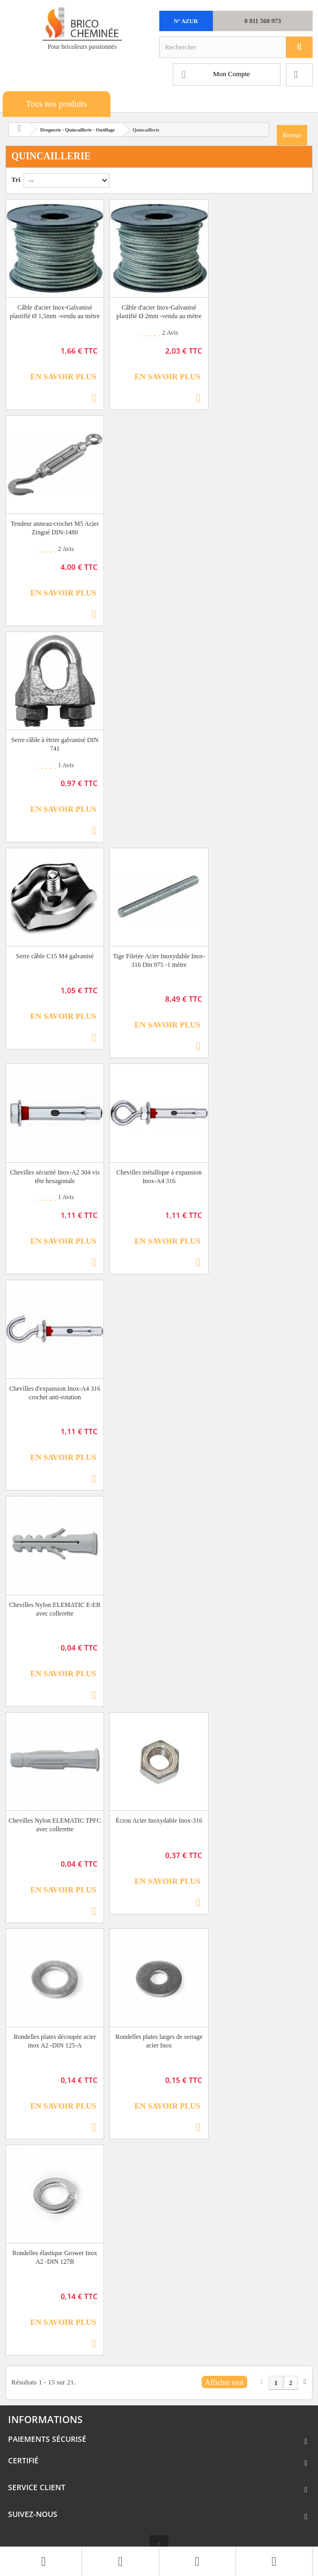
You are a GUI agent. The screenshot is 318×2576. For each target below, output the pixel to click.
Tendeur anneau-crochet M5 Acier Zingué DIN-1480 (55, 528)
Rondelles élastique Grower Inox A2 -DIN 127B (54, 2257)
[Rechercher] (299, 47)
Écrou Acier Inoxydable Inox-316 (159, 1820)
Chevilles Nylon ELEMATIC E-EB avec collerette (54, 1609)
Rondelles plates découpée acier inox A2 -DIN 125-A (54, 2041)
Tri (15, 179)
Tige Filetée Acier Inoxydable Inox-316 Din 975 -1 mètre (159, 960)
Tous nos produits (56, 103)
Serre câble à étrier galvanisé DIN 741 (55, 744)
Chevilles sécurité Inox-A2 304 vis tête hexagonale (55, 1177)
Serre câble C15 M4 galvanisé (55, 956)
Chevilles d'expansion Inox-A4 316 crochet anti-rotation (54, 1393)
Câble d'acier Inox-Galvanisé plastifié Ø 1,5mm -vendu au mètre (55, 312)
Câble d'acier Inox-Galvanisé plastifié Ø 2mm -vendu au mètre (159, 312)
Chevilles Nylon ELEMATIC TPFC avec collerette (55, 1825)
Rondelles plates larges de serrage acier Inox (158, 2041)
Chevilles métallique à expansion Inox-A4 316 (159, 1177)
